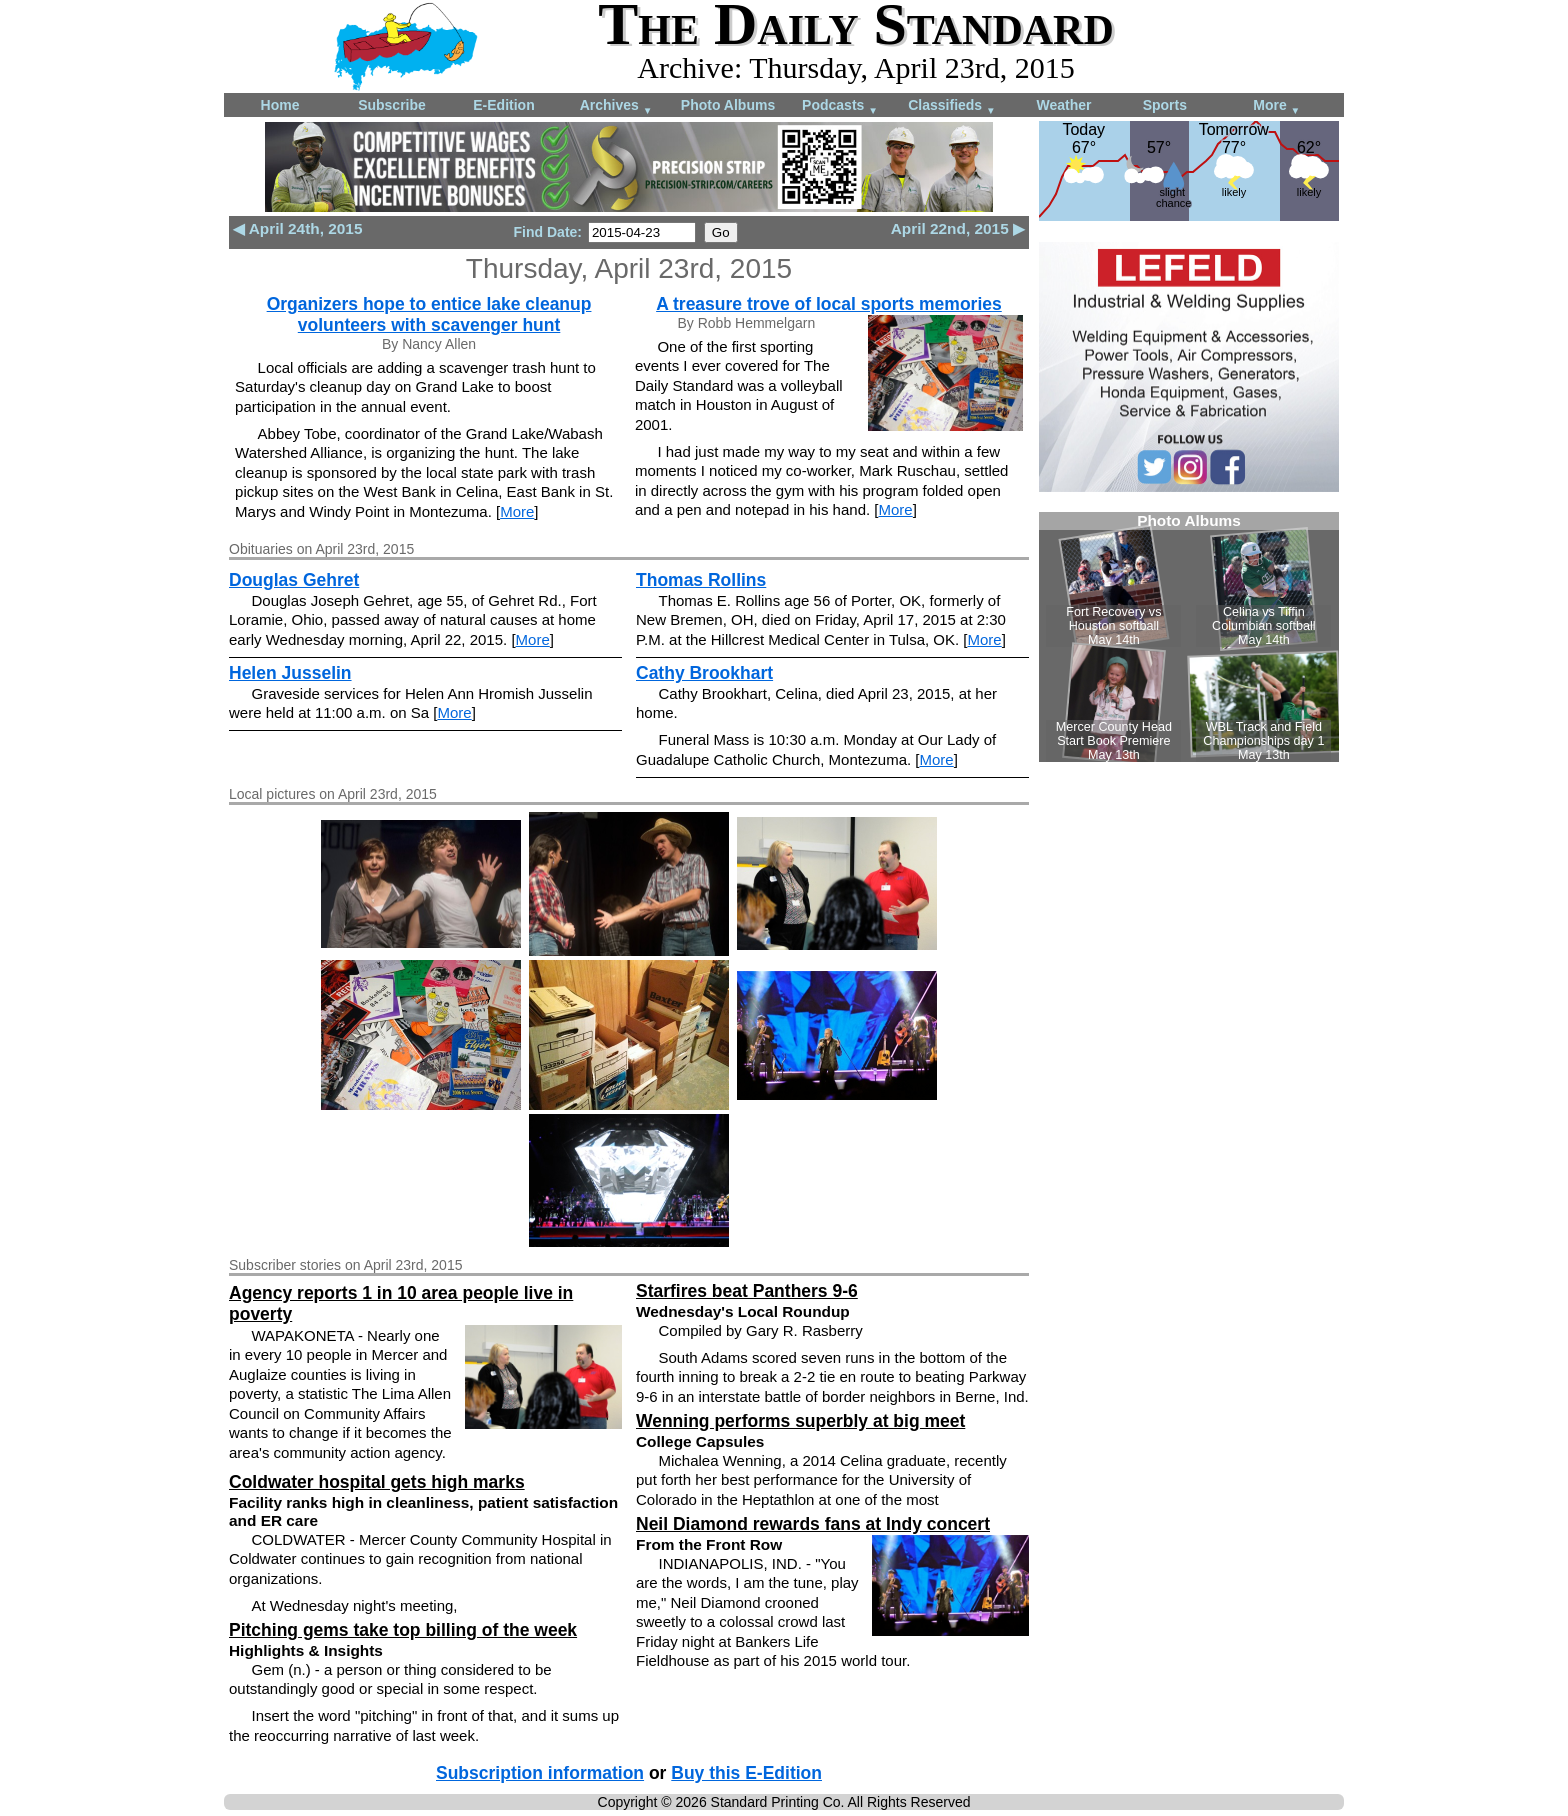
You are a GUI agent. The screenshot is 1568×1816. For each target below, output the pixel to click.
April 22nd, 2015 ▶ (958, 228)
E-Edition (503, 105)
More (1276, 106)
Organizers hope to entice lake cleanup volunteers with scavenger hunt (429, 314)
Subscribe (392, 105)
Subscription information (540, 1773)
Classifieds (952, 106)
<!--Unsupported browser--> (1189, 637)
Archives (616, 106)
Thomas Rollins (701, 580)
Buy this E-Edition (746, 1773)
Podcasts (840, 106)
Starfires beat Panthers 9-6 (747, 1291)
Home (280, 105)
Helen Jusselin (290, 673)
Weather (1064, 105)
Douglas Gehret (294, 580)
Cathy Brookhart (704, 673)
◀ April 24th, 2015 (297, 228)
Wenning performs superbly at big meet (800, 1421)
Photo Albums (728, 105)
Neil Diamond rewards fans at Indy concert (813, 1524)
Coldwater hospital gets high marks (377, 1482)
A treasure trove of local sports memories (829, 304)
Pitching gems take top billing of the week (403, 1630)
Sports (1165, 105)
